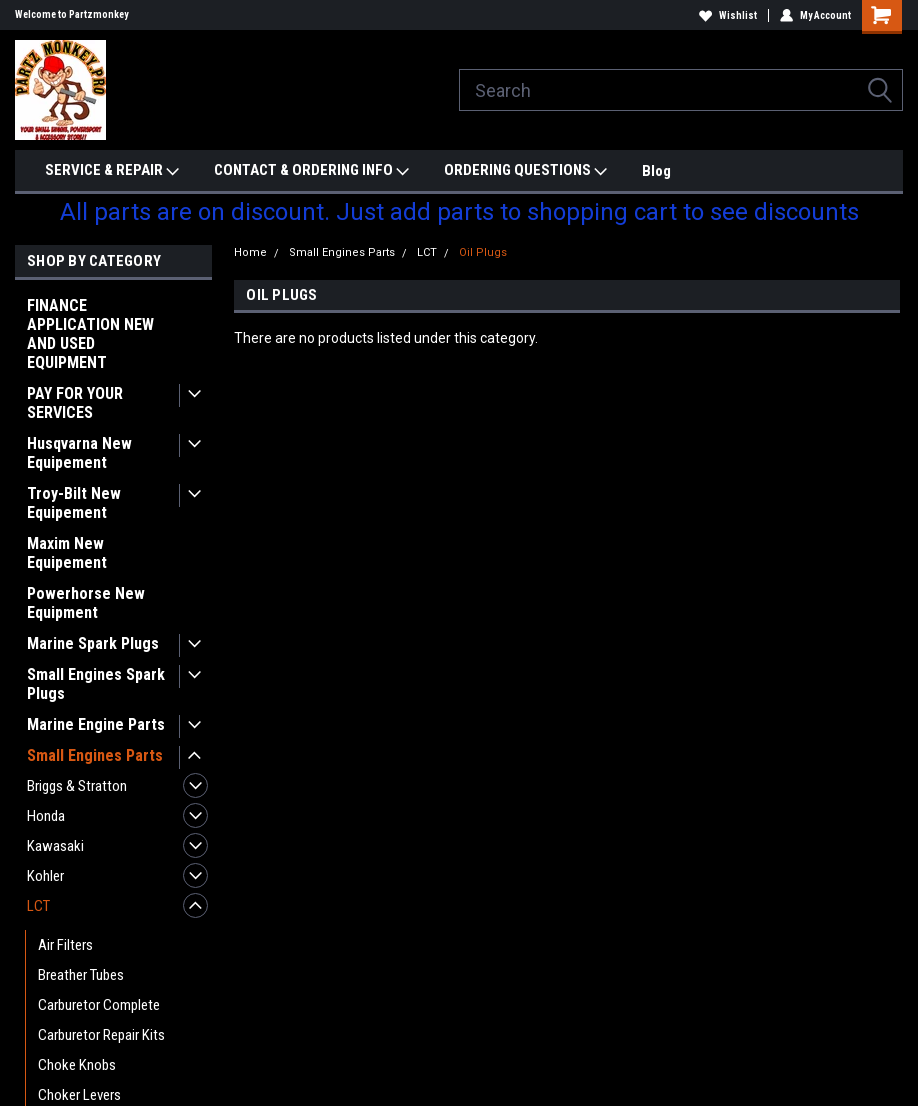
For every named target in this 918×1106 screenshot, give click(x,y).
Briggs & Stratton (77, 786)
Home (250, 252)
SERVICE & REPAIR (112, 171)
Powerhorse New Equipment (86, 603)
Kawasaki (55, 846)
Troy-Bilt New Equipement (74, 503)
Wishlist (728, 15)
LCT (38, 906)
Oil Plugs (483, 252)
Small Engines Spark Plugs (96, 684)
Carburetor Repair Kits (101, 1035)
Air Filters (65, 945)
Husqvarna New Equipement (79, 453)
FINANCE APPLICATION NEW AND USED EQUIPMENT (90, 334)
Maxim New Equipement (67, 553)
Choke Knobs (77, 1065)
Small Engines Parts (95, 755)
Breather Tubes (81, 975)
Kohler (45, 876)
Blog (656, 171)
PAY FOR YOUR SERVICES (75, 403)
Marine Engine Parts (96, 724)
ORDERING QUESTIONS (525, 171)
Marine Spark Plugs (93, 643)
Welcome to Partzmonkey (71, 14)
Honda (46, 816)
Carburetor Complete (99, 1005)
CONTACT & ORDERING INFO (311, 171)
